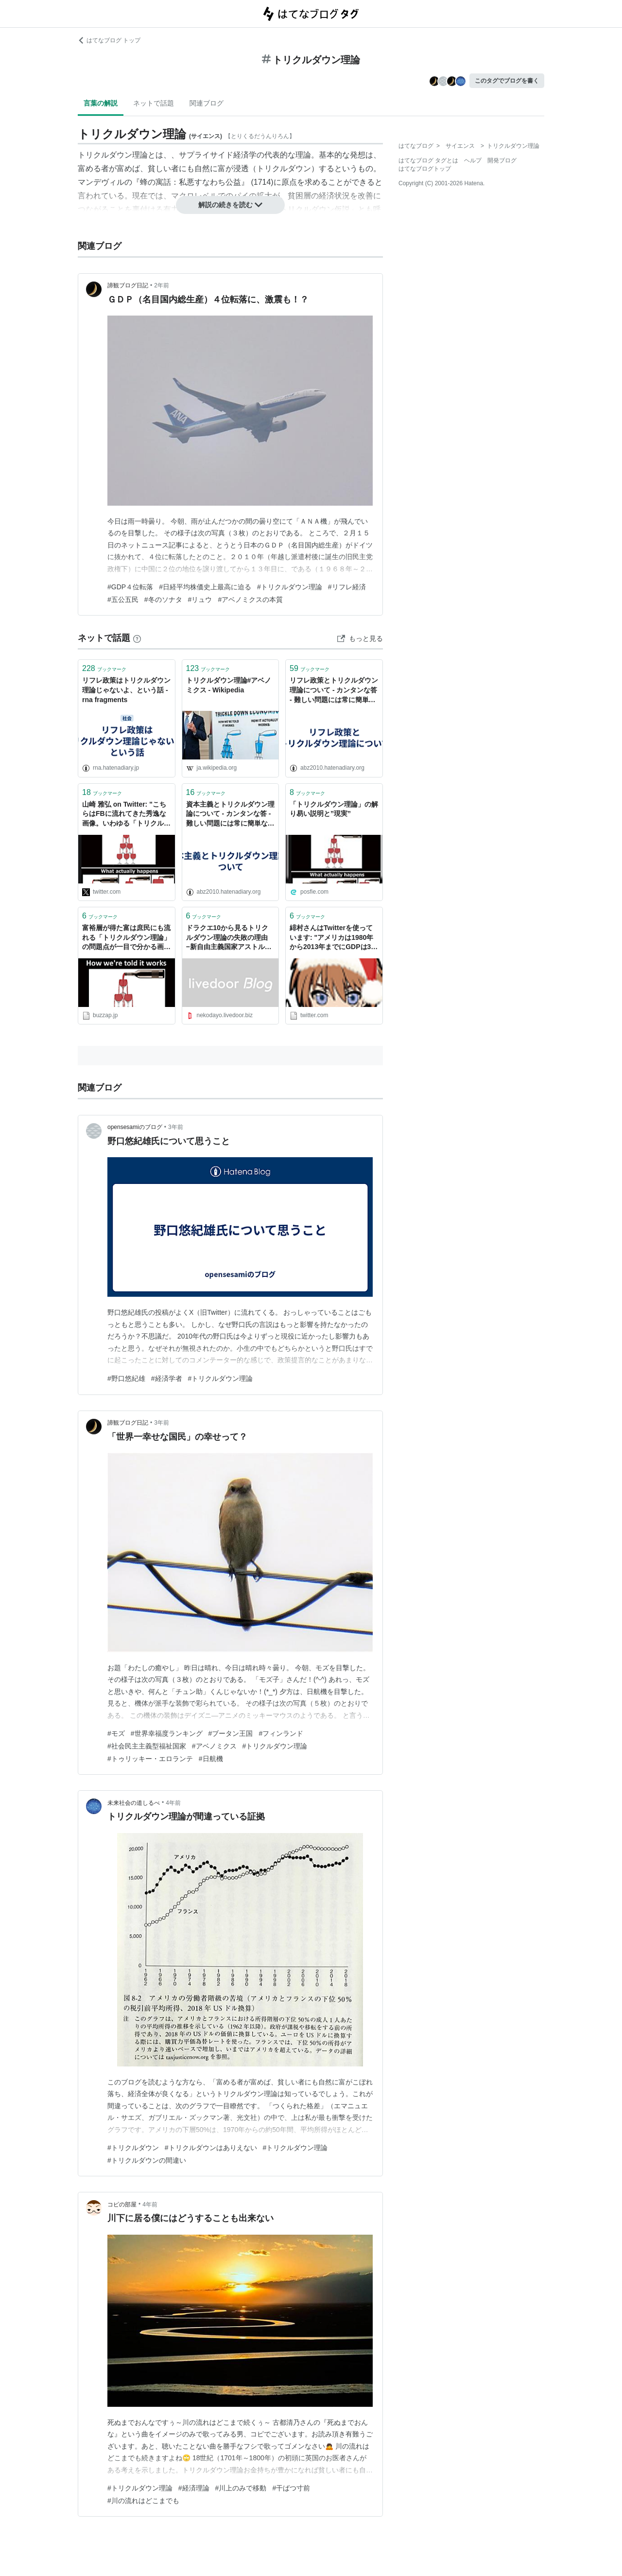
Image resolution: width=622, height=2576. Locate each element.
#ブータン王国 (230, 1733)
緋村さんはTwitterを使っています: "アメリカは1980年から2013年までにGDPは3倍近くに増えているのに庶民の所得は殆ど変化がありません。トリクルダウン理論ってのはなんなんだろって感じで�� (334, 938)
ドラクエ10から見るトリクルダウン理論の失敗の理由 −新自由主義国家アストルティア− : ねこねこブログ (230, 938)
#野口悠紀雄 (126, 1378)
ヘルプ (473, 160)
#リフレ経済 (347, 587)
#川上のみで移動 (241, 2488)
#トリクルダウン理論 (289, 587)
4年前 (173, 1803)
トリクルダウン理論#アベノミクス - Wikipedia (229, 685)
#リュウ (200, 599)
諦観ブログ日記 (127, 285)
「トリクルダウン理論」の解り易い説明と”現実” (334, 809)
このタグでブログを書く (507, 80)
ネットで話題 (153, 103)
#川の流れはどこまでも (143, 2501)
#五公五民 (122, 599)
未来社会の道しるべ (133, 1803)
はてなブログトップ (424, 168)
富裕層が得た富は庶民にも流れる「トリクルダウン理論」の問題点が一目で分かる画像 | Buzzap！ (126, 938)
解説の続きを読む (230, 205)
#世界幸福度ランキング (167, 1733)
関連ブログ (207, 103)
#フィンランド (281, 1733)
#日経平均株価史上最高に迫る (205, 587)
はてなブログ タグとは (428, 160)
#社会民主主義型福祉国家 (146, 1746)
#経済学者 (166, 1378)
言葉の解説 (101, 103)
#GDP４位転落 (130, 587)
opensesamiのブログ (134, 1127)
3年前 (175, 1127)
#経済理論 (193, 2488)
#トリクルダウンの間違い (146, 2160)
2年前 (161, 285)
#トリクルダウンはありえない (211, 2148)
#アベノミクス (214, 1746)
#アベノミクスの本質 (250, 599)
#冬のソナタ (163, 599)
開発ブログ (502, 160)
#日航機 (211, 1759)
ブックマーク (104, 668)
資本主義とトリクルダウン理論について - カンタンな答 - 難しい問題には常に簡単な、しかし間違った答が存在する (230, 814)
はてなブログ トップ (109, 40)
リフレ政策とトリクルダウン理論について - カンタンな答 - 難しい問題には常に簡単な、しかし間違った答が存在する (334, 690)
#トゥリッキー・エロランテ (150, 1759)
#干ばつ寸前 (291, 2488)
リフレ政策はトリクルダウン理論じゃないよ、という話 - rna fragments (126, 689)
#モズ (116, 1733)
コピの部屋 (122, 2204)
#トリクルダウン (133, 2148)
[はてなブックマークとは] (137, 638)
